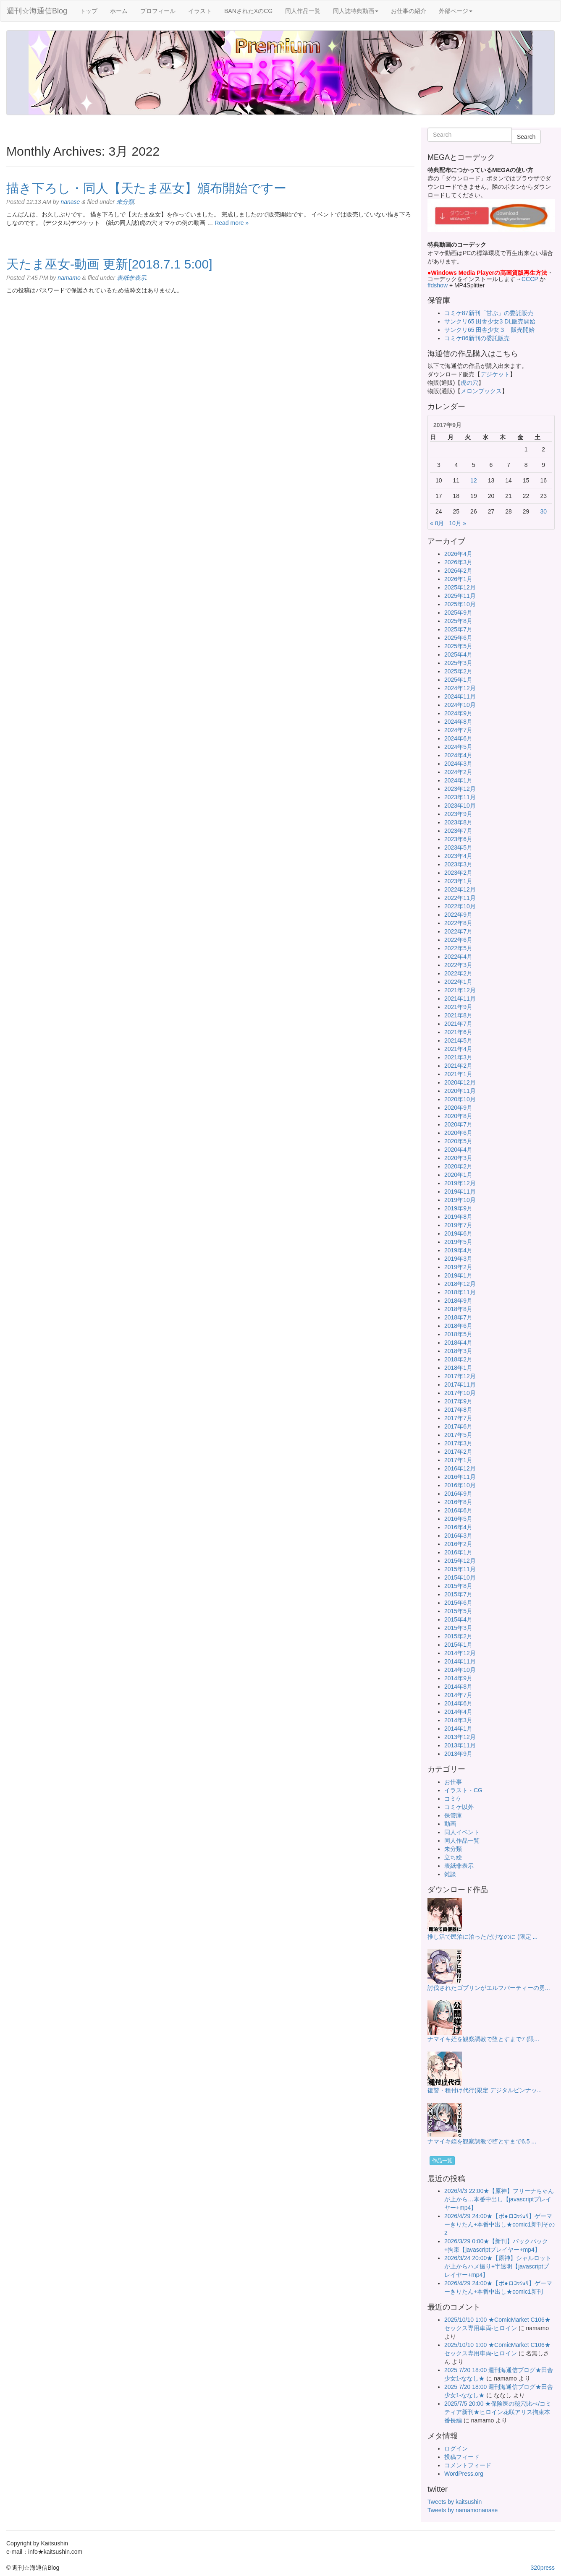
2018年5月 (458, 1334)
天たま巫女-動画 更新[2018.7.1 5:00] (109, 264)
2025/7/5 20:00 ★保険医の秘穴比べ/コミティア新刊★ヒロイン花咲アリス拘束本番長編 (497, 2412)
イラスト (200, 11)
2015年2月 (458, 1636)
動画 (450, 1823)
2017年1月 (458, 1460)
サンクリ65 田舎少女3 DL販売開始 (489, 321)
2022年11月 (460, 897)
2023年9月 (458, 814)
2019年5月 (458, 1241)
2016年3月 (458, 1535)
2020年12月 (460, 1082)
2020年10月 (460, 1099)
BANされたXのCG (248, 11)
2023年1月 (458, 881)
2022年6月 (458, 939)
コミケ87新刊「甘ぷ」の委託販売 (488, 313)
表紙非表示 (131, 277)
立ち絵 (453, 1857)
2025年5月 (458, 646)
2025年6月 (458, 637)
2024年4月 (458, 755)
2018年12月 (460, 1283)
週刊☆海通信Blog (37, 11)
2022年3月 (458, 965)
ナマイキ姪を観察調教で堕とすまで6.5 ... (481, 2141)
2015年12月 (460, 1560)
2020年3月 (458, 1158)
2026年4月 (458, 553)
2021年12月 (460, 990)
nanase (70, 201)
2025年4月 (458, 654)
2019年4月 (458, 1250)
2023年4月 (458, 856)
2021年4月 (458, 1049)
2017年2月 (458, 1451)
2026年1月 (458, 579)
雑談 (450, 1874)
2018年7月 (458, 1317)
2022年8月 (458, 923)
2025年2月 (458, 671)
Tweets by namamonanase (462, 2510)
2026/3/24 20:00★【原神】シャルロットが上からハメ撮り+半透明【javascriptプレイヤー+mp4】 (497, 2266)
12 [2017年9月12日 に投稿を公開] (473, 480)
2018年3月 (458, 1351)
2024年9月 (458, 713)
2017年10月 (460, 1393)
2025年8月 (458, 621)
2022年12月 (460, 889)
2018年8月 (458, 1309)
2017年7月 (458, 1418)
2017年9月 (458, 1401)
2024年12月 (460, 688)
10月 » (457, 523)
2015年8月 (458, 1586)
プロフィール (158, 11)
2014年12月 (460, 1653)
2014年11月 (460, 1661)
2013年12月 (460, 1737)
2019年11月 (460, 1191)
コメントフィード (467, 2465)
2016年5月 (458, 1518)
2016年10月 (460, 1485)
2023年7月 (458, 830)
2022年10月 (460, 906)
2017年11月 (460, 1384)
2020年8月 (458, 1116)
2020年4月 (458, 1149)
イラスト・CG (463, 1790)
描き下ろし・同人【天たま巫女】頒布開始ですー (146, 188)
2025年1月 (458, 679)
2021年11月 (460, 998)
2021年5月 (458, 1040)
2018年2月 (458, 1359)
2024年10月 (460, 704)
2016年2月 (458, 1544)
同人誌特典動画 (355, 11)
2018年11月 (460, 1292)
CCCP (530, 279)
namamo (69, 277)
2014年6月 (458, 1703)
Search (526, 136)
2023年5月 (458, 847)
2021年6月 (458, 1032)
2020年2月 (458, 1166)
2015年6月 (458, 1602)
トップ (88, 11)
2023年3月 (458, 864)
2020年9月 (458, 1107)
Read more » (232, 222)
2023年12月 (460, 788)
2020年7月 (458, 1124)
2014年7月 (458, 1695)
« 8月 (437, 523)
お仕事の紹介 (408, 11)
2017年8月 (458, 1409)
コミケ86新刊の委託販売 (477, 338)
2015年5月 (458, 1611)
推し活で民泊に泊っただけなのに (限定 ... (482, 1936)
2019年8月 (458, 1216)
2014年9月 (458, 1678)
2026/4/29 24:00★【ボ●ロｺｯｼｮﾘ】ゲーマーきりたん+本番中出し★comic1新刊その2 (499, 2224)
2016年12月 (460, 1468)
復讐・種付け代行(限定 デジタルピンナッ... (484, 2090)
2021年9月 (458, 1007)
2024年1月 (458, 780)
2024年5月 (458, 746)
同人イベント (462, 1832)
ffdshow (438, 285)
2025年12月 (460, 587)
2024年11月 (460, 696)
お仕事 (453, 1781)
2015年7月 (458, 1594)
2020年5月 (458, 1141)
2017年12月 (460, 1376)
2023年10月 (460, 805)
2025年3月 (458, 663)
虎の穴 (469, 382)
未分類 (125, 201)
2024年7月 (458, 730)
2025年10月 (460, 604)
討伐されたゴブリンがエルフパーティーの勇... (488, 1987)
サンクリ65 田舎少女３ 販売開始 (489, 329)
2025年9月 (458, 612)
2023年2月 (458, 872)
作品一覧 (442, 2161)
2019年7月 (458, 1225)
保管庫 (453, 1815)
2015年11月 (460, 1569)
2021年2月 (458, 1065)
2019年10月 (460, 1200)
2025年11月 (460, 595)
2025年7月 (458, 629)
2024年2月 (458, 772)
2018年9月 (458, 1300)
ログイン (456, 2448)
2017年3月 (458, 1443)
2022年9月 (458, 914)
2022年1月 (458, 981)
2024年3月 (458, 763)
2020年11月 (460, 1090)
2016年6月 (458, 1510)
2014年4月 (458, 1711)
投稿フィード (462, 2456)
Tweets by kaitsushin (454, 2501)
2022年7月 (458, 931)
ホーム (119, 11)
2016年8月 (458, 1502)
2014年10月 (460, 1669)
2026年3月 (458, 562)
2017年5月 (458, 1434)
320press (542, 2567)
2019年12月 (460, 1183)
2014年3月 (458, 1720)
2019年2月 (458, 1267)
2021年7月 (458, 1023)
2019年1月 (458, 1275)
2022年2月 (458, 973)
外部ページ (455, 11)
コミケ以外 (459, 1807)
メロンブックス (481, 391)
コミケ (453, 1798)
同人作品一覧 (302, 11)
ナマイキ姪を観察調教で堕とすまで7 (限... (483, 2039)
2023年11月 (460, 797)
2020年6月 (458, 1132)
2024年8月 (458, 721)
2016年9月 (458, 1493)
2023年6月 (458, 839)
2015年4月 (458, 1619)
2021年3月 (458, 1057)
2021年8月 (458, 1015)
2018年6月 (458, 1325)
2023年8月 (458, 822)
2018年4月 (458, 1342)
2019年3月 (458, 1258)
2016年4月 (458, 1527)
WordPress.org (463, 2473)
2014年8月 (458, 1686)
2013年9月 (458, 1753)
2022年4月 (458, 956)
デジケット (495, 374)
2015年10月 (460, 1577)
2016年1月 (458, 1552)
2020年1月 (458, 1174)
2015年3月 (458, 1627)
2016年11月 (460, 1476)
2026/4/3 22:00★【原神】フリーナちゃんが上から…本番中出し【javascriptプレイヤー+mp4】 (499, 2199)
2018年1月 (458, 1367)
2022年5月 (458, 948)
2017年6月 (458, 1426)
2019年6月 (458, 1233)
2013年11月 (460, 1745)
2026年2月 (458, 570)
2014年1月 (458, 1728)
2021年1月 (458, 1074)
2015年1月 (458, 1644)
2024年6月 (458, 738)
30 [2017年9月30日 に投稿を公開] (543, 511)
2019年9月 (458, 1208)
